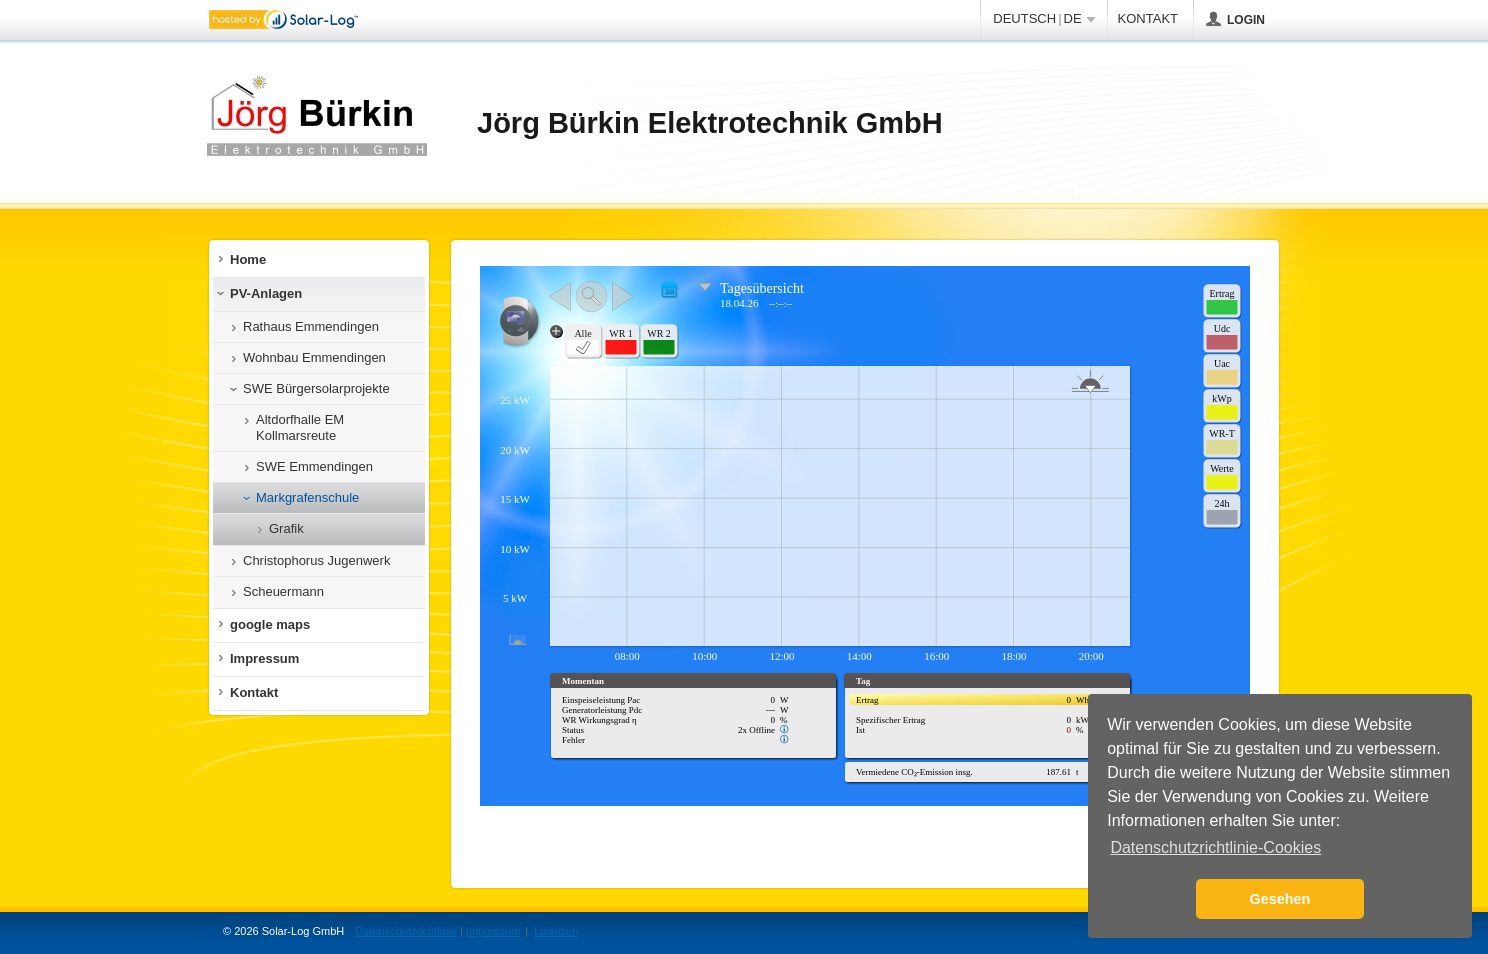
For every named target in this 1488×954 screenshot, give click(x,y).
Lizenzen (556, 931)
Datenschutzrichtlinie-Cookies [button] (1215, 847)
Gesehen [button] (1280, 899)
